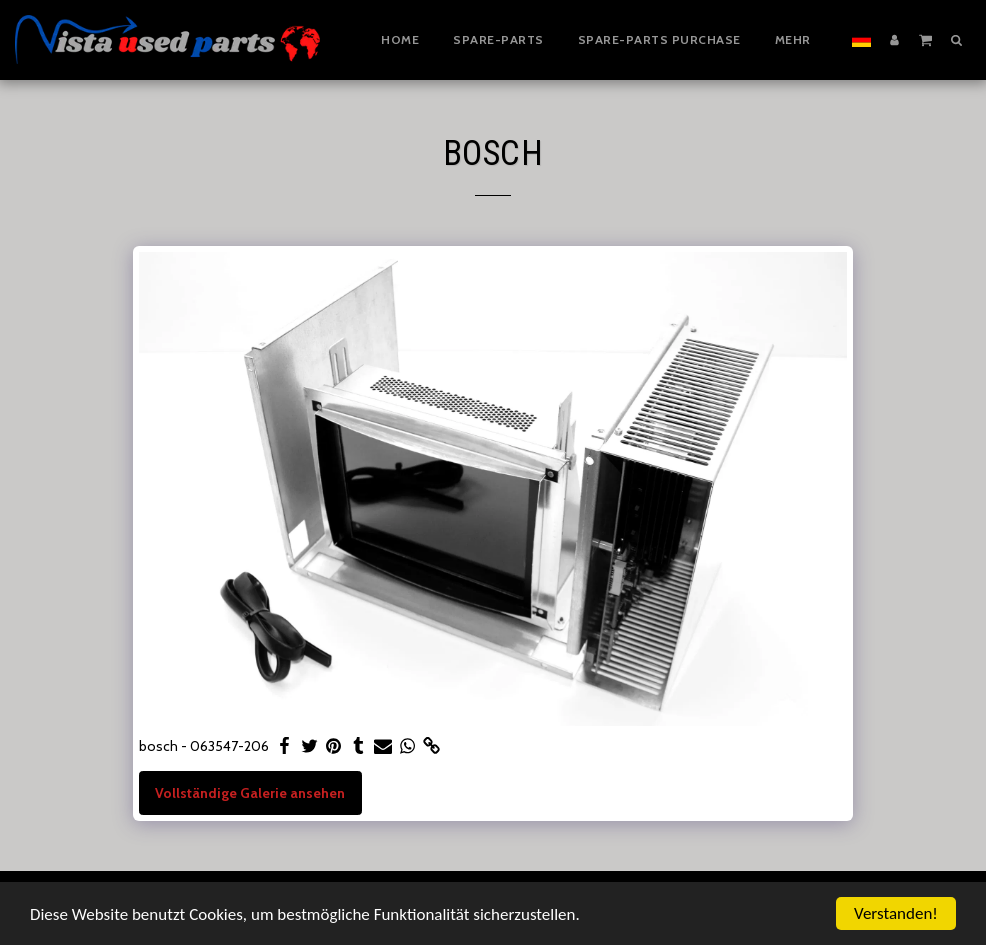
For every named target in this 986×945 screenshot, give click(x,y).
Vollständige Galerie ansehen (250, 793)
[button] (925, 39)
